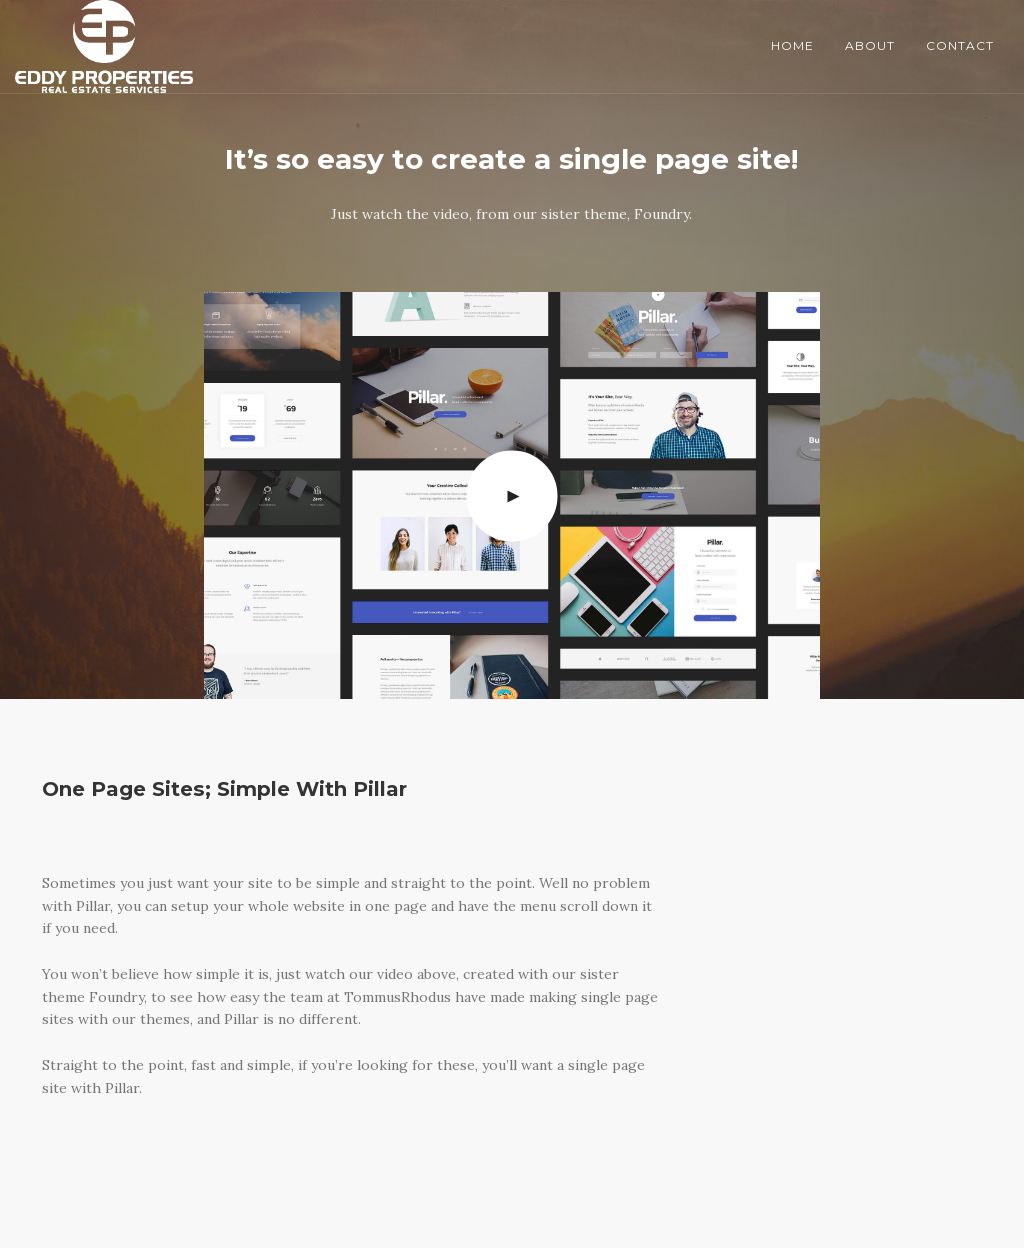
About (870, 45)
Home (792, 45)
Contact (960, 45)
